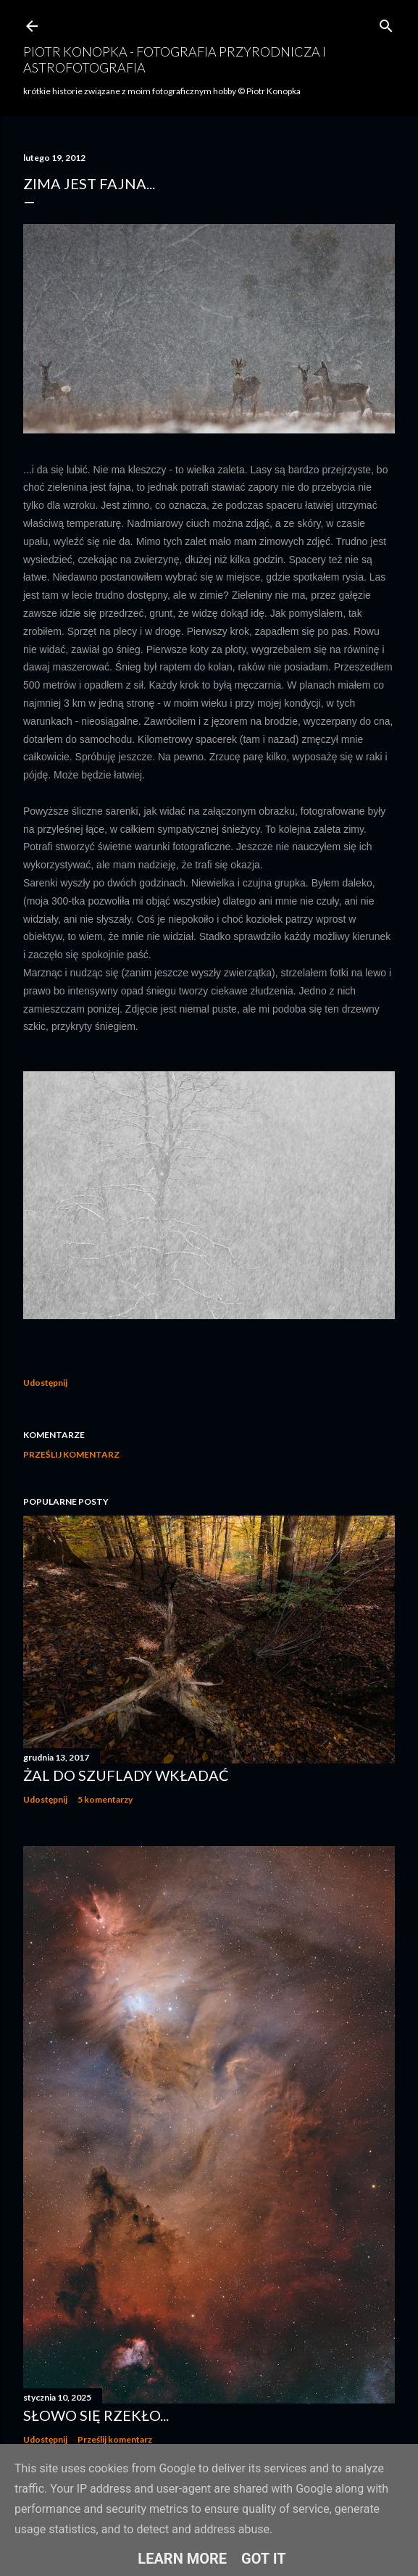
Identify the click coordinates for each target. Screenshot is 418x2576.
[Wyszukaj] (386, 23)
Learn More (182, 2558)
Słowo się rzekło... (96, 2415)
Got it (263, 2558)
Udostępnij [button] (45, 1382)
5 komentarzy (105, 1799)
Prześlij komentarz (71, 1454)
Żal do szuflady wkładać (126, 1775)
